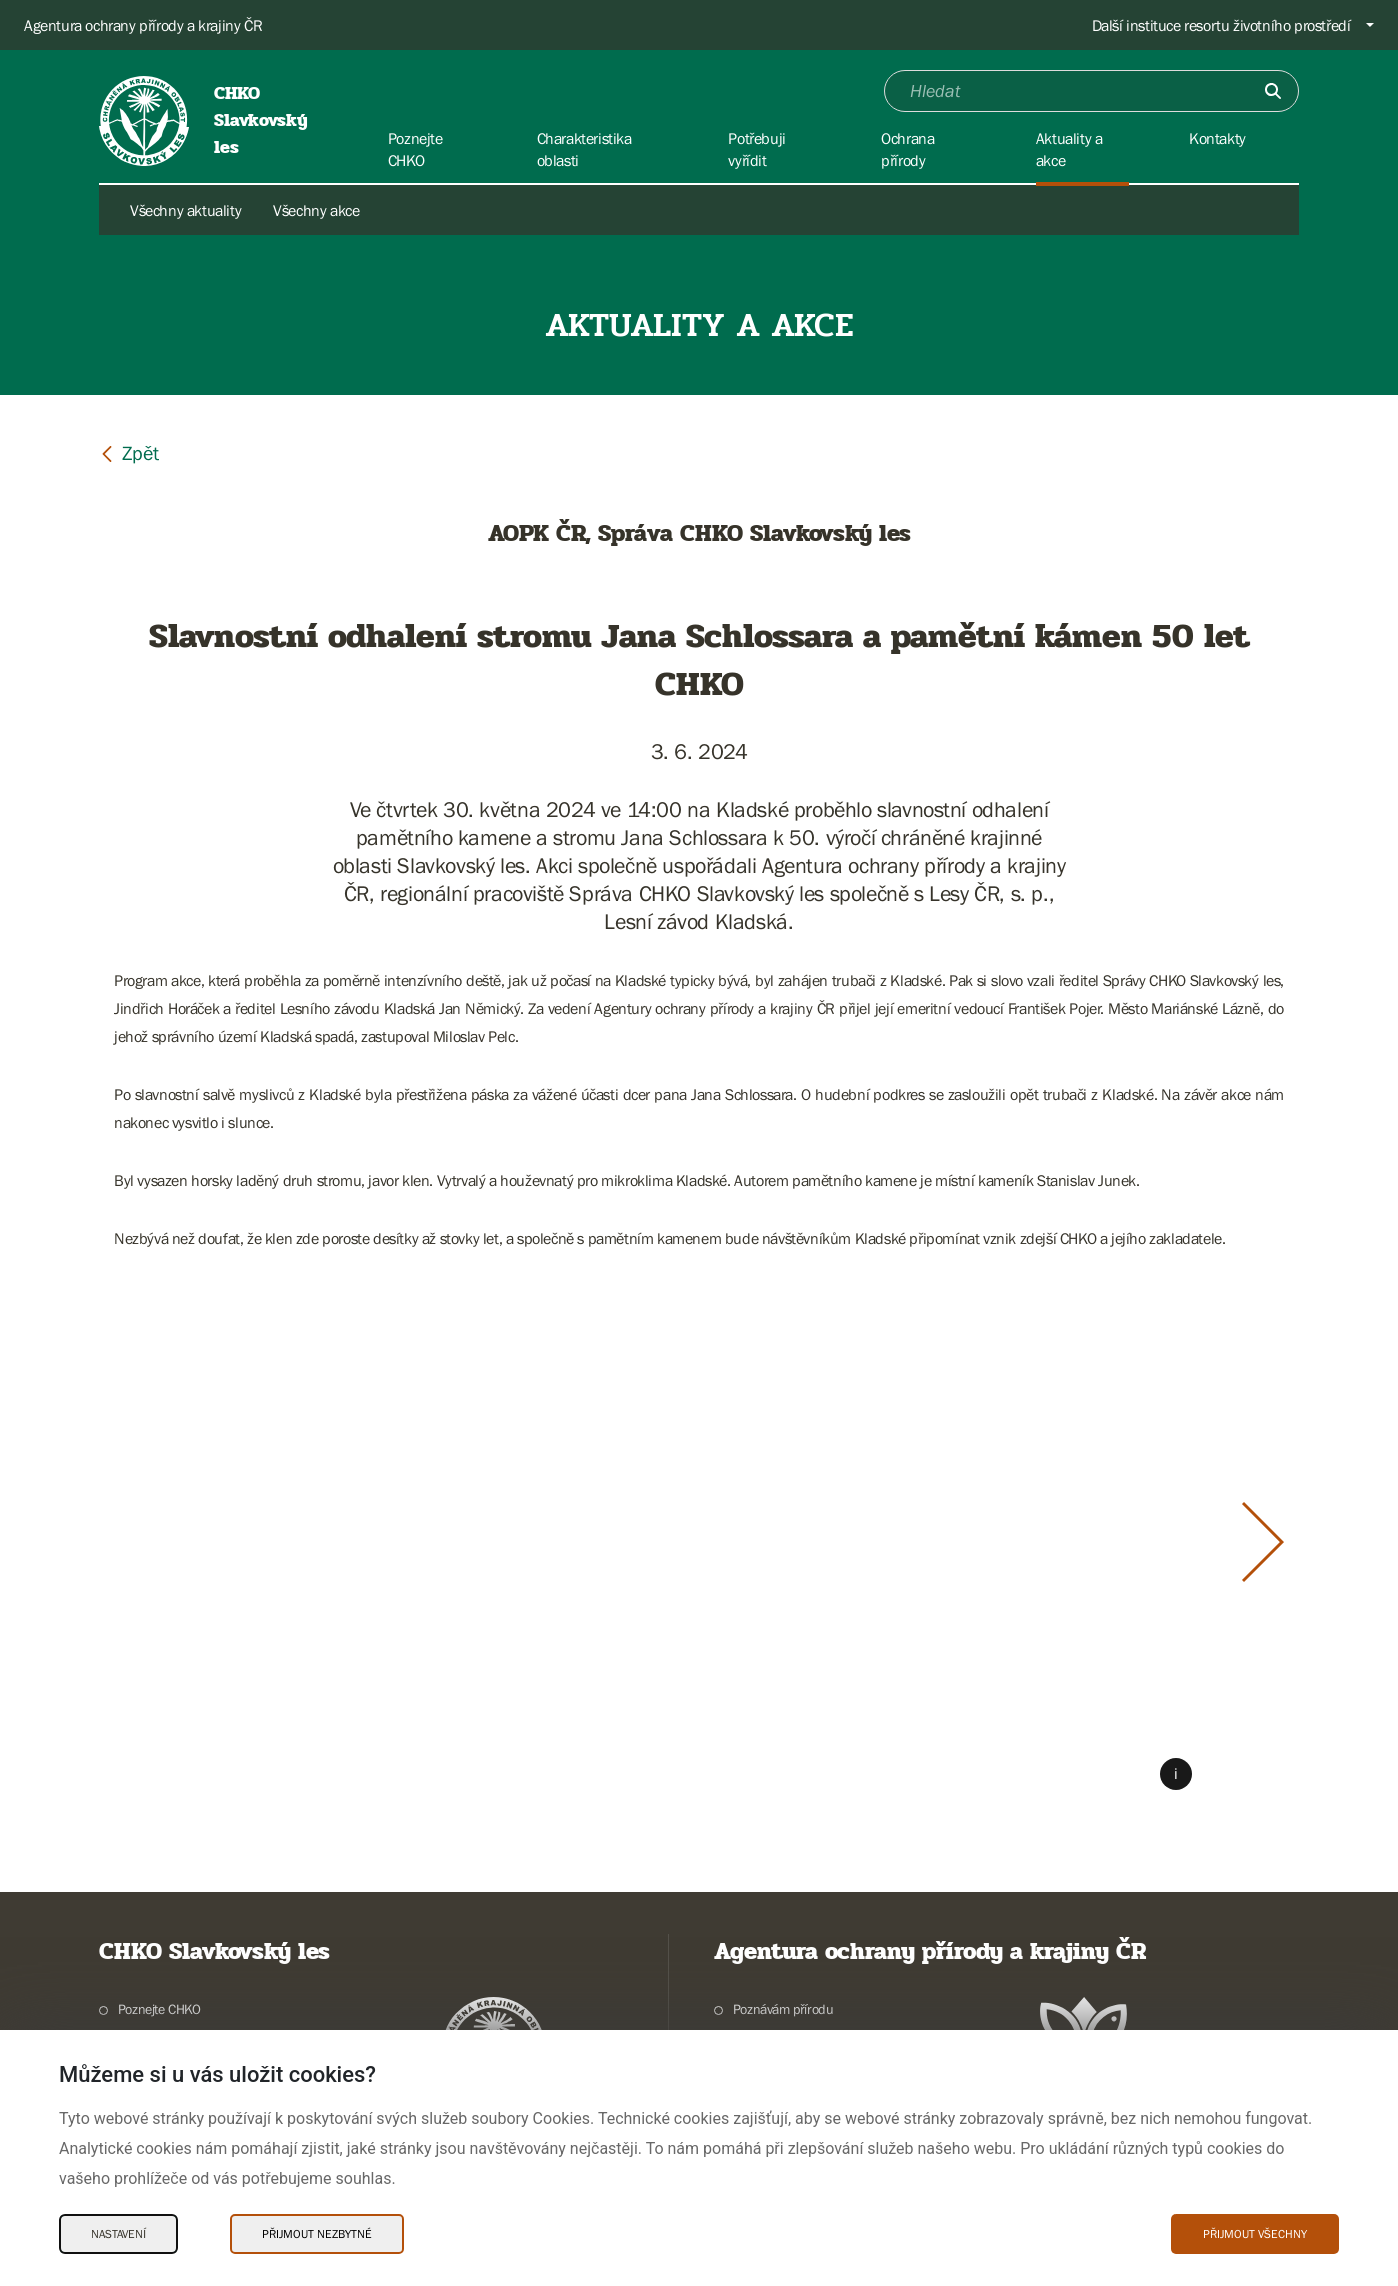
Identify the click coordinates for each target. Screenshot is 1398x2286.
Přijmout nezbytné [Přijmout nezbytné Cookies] (317, 2234)
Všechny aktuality (185, 210)
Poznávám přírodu (783, 2009)
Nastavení (118, 2234)
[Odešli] (1273, 91)
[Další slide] (1263, 1542)
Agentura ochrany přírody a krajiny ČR (143, 25)
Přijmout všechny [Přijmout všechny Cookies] (1255, 2234)
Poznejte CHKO (159, 2009)
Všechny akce (316, 210)
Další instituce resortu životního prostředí (1221, 25)
